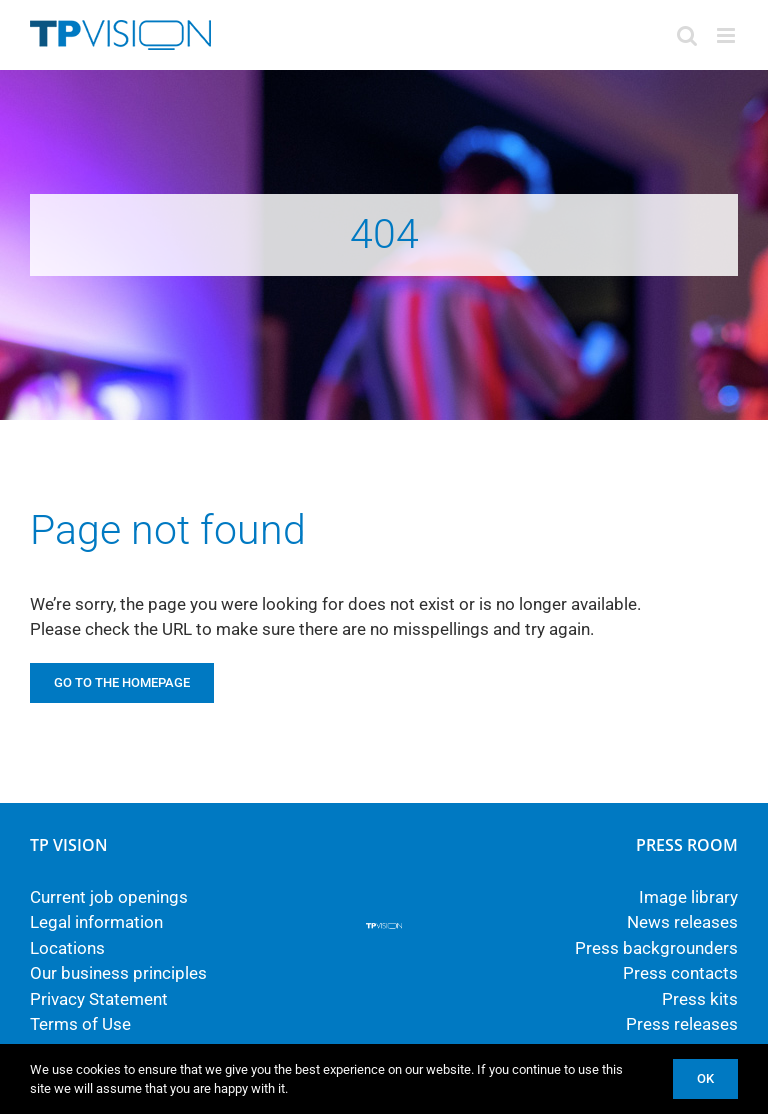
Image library (688, 897)
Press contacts (680, 973)
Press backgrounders (656, 948)
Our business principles (118, 973)
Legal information (96, 922)
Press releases (682, 1024)
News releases (682, 922)
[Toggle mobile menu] (727, 35)
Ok (705, 1078)
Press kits (700, 999)
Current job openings (109, 897)
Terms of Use (80, 1024)
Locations (67, 948)
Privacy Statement (99, 999)
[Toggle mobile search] (687, 35)
